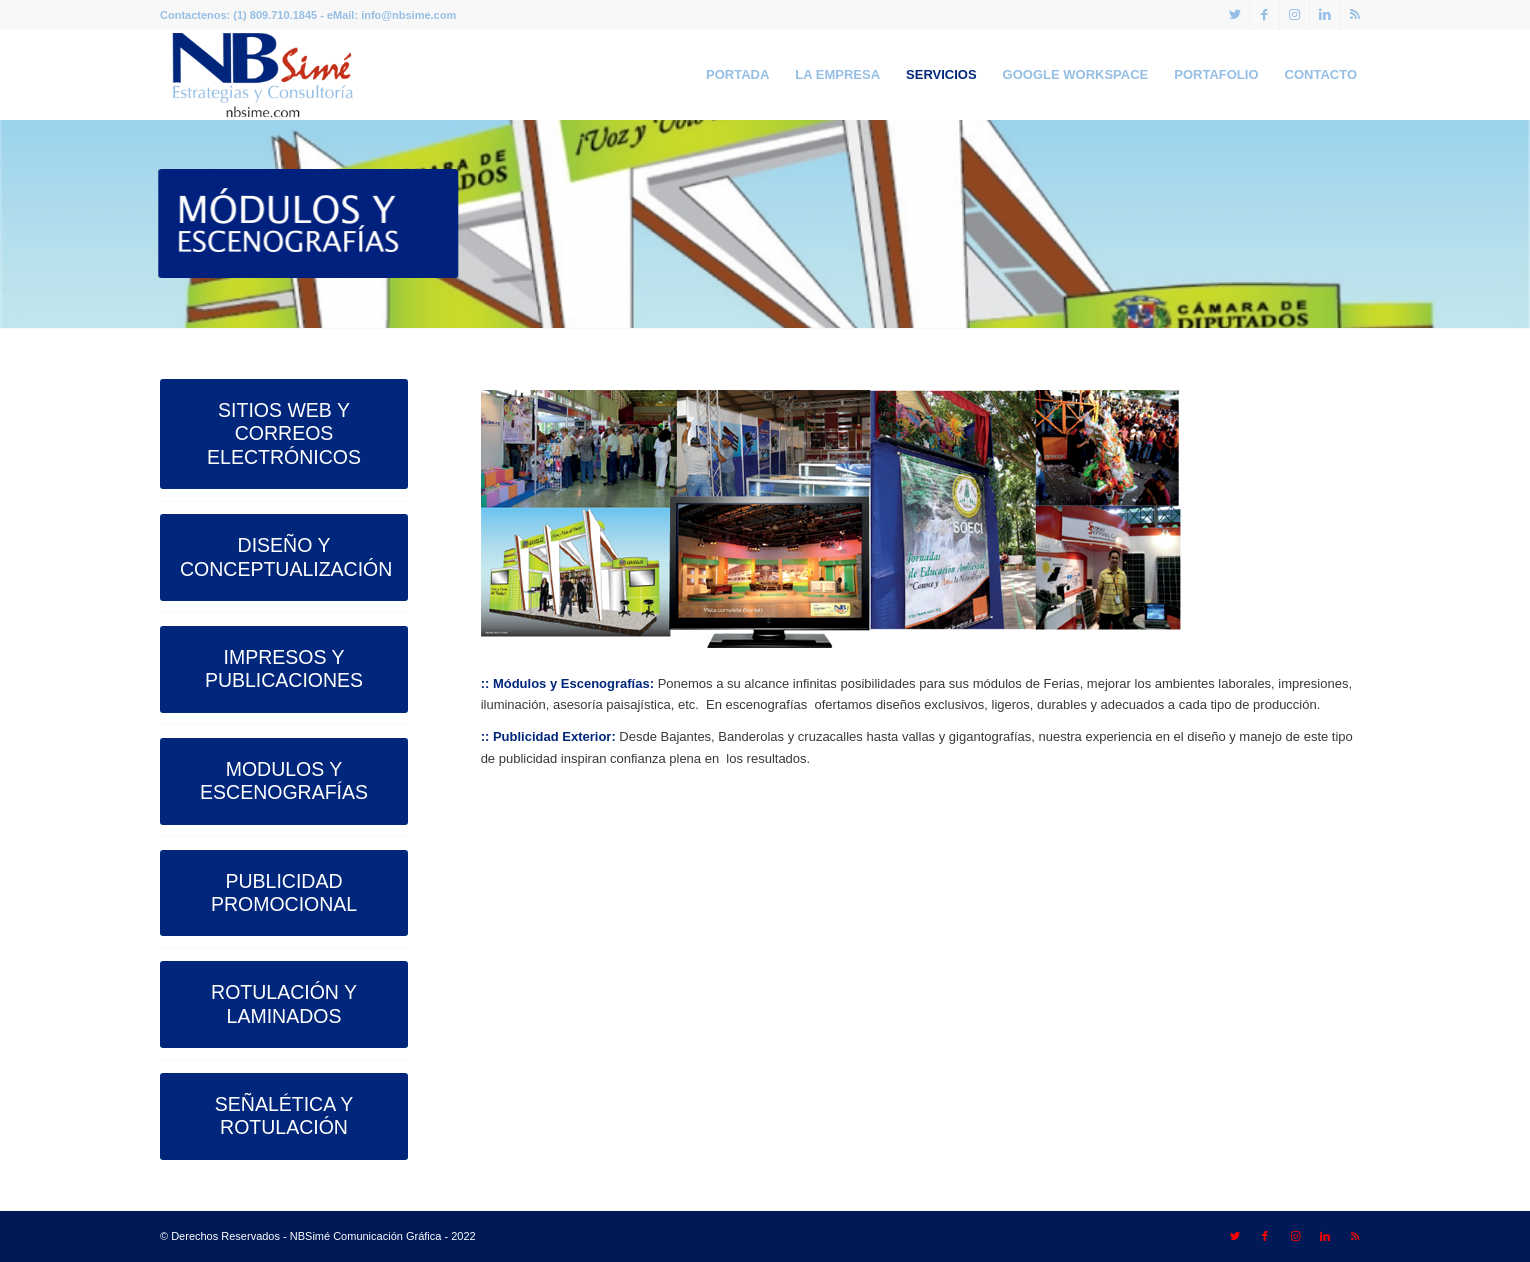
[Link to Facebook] (1264, 15)
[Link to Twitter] (1234, 15)
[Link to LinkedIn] (1324, 15)
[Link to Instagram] (1294, 15)
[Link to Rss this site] (1355, 15)
